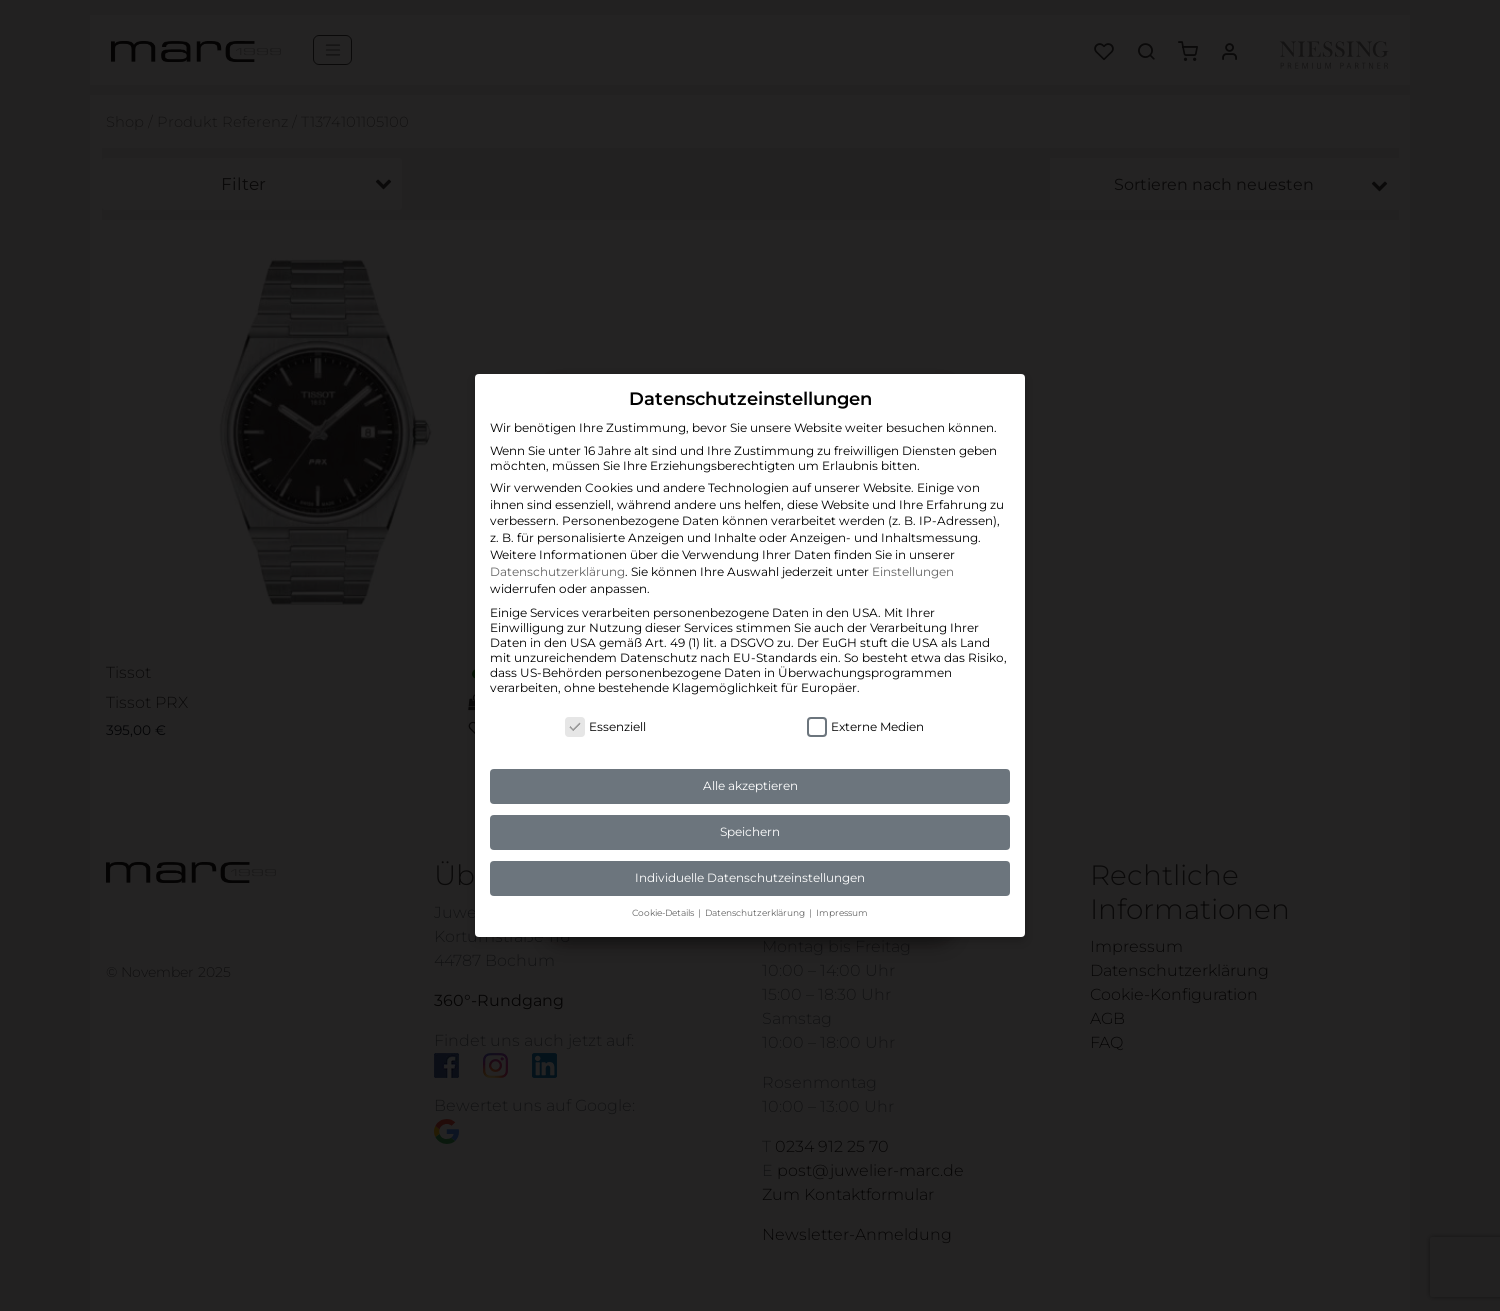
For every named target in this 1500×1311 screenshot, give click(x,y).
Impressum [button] (842, 912)
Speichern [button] (750, 831)
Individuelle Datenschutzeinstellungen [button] (750, 877)
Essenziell (605, 726)
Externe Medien (865, 726)
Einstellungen (913, 571)
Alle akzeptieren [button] (750, 785)
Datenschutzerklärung (557, 571)
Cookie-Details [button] (664, 912)
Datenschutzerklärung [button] (756, 912)
